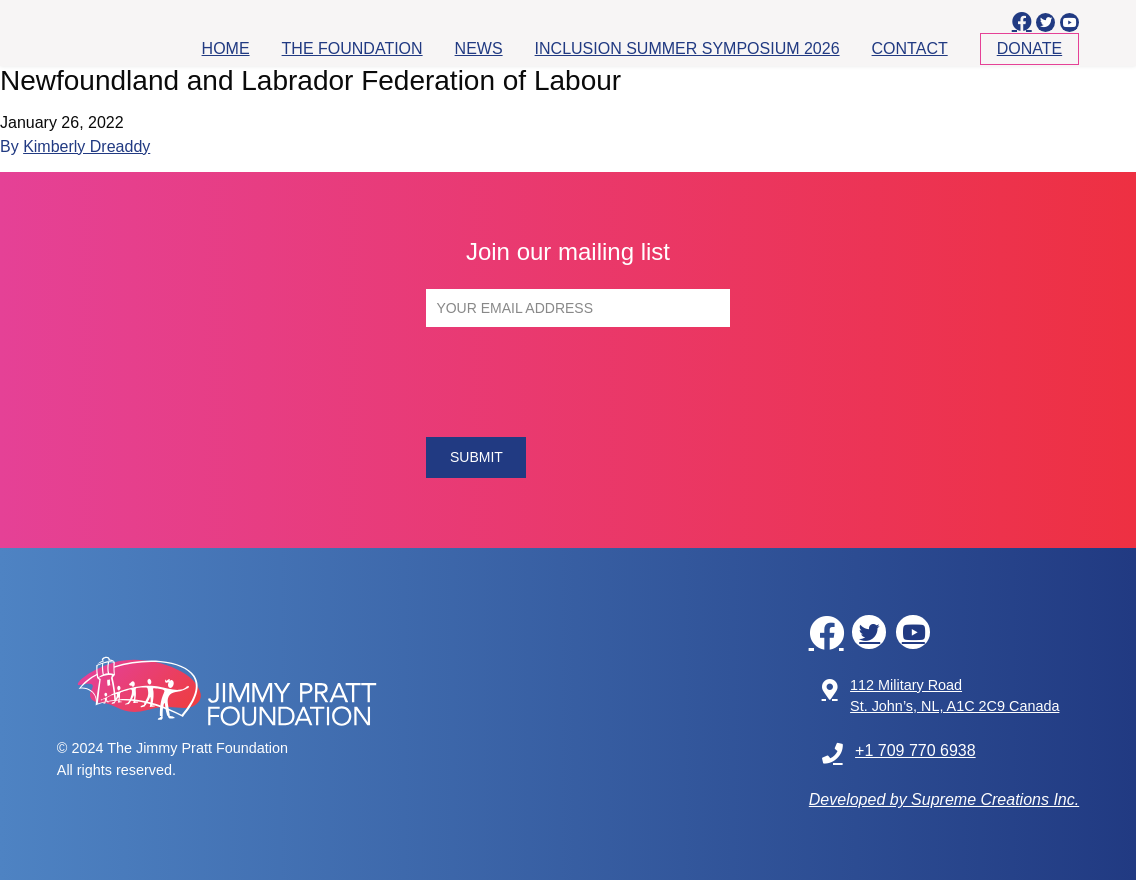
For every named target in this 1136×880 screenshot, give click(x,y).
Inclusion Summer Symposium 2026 (687, 48)
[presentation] (578, 382)
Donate (1029, 48)
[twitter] (1045, 22)
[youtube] (1069, 22)
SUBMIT (476, 457)
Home (226, 48)
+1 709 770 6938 (899, 753)
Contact (910, 48)
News (479, 48)
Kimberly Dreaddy (86, 146)
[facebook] (1021, 21)
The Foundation (352, 48)
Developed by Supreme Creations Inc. (944, 799)
